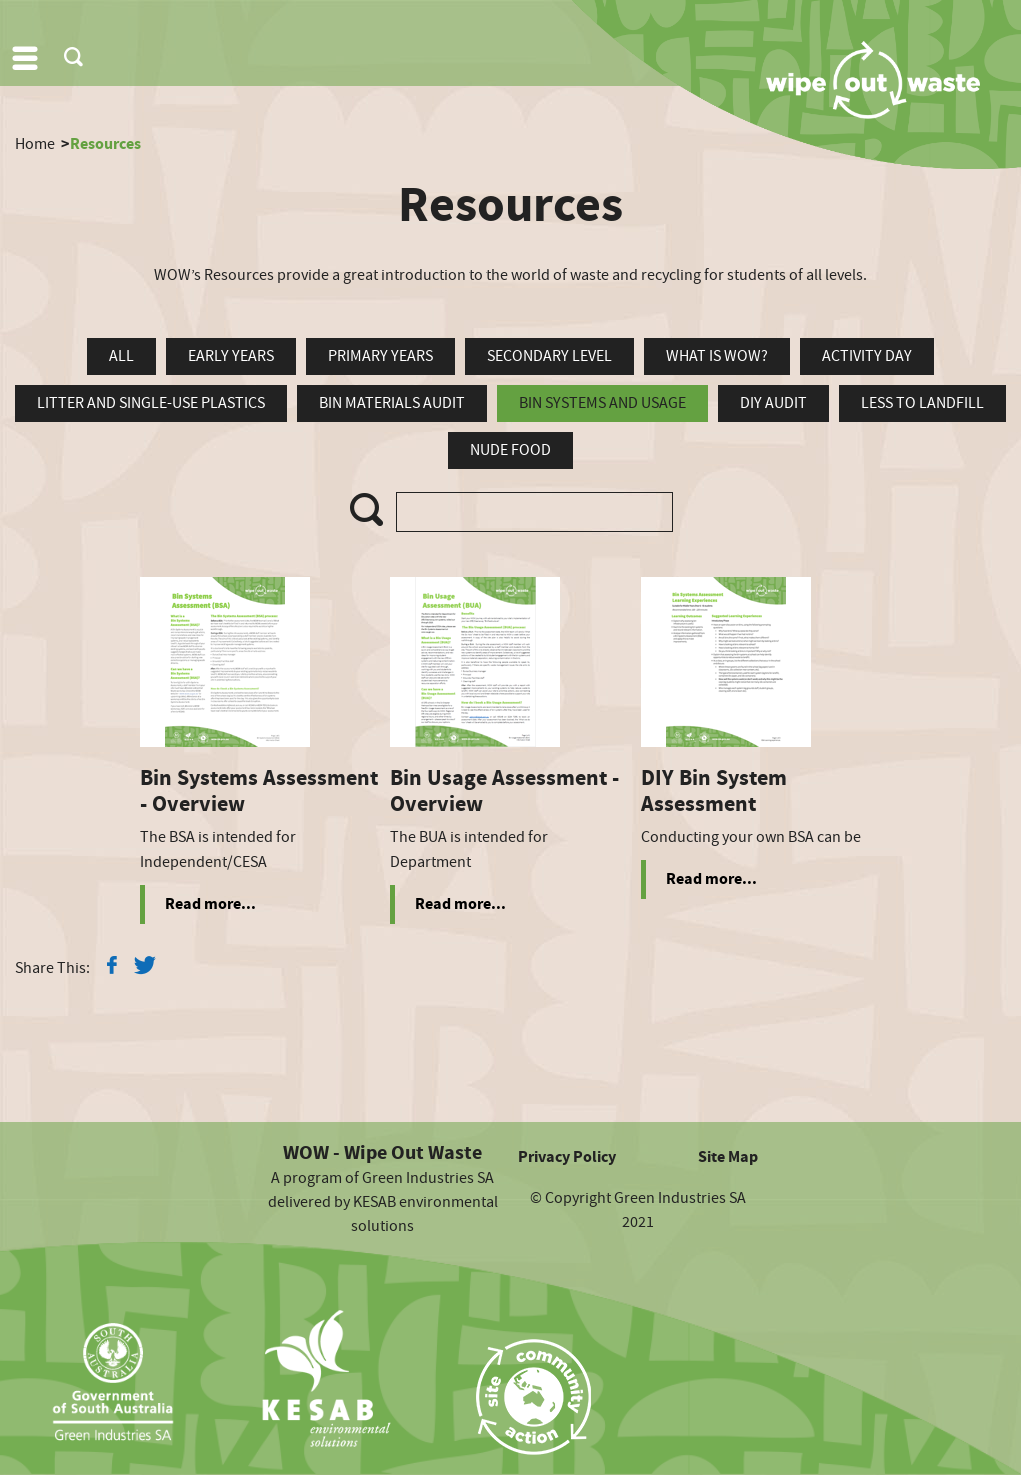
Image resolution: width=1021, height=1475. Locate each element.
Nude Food (510, 450)
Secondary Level (549, 356)
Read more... (210, 904)
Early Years (231, 356)
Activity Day (867, 356)
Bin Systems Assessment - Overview (259, 792)
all (121, 356)
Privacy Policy (567, 1157)
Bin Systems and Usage (602, 403)
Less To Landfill (922, 403)
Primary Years (380, 356)
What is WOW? (717, 356)
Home (35, 144)
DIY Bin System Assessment (714, 792)
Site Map (728, 1157)
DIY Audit (773, 403)
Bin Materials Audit (392, 403)
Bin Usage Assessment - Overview (504, 792)
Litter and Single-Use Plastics (151, 403)
